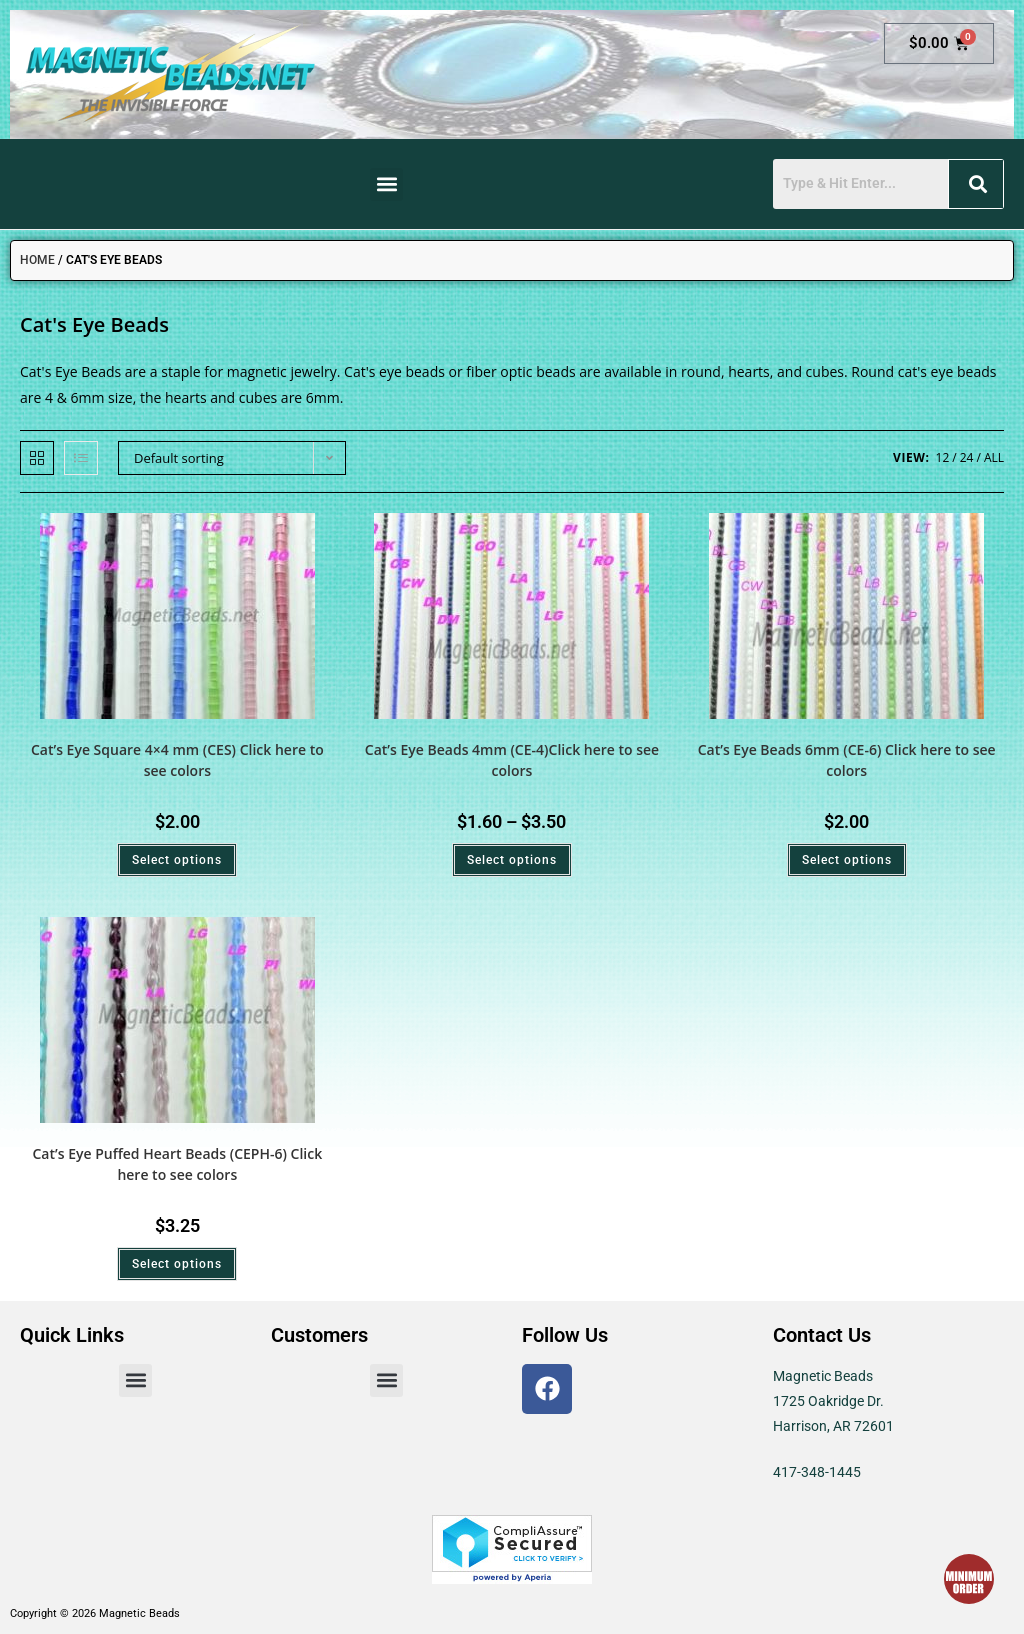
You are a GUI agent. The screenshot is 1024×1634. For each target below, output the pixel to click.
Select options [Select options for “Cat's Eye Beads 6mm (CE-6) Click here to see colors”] (847, 860)
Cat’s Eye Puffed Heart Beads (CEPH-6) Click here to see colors (177, 1164)
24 (967, 457)
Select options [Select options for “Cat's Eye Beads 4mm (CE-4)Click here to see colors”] (512, 860)
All (994, 457)
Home (37, 260)
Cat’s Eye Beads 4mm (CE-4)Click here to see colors (512, 760)
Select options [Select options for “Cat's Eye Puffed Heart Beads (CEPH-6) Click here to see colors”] (177, 1264)
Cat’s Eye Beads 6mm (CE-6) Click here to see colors (847, 760)
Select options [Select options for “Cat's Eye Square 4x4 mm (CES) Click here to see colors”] (177, 860)
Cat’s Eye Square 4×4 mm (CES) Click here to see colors (177, 760)
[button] (386, 184)
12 (943, 457)
